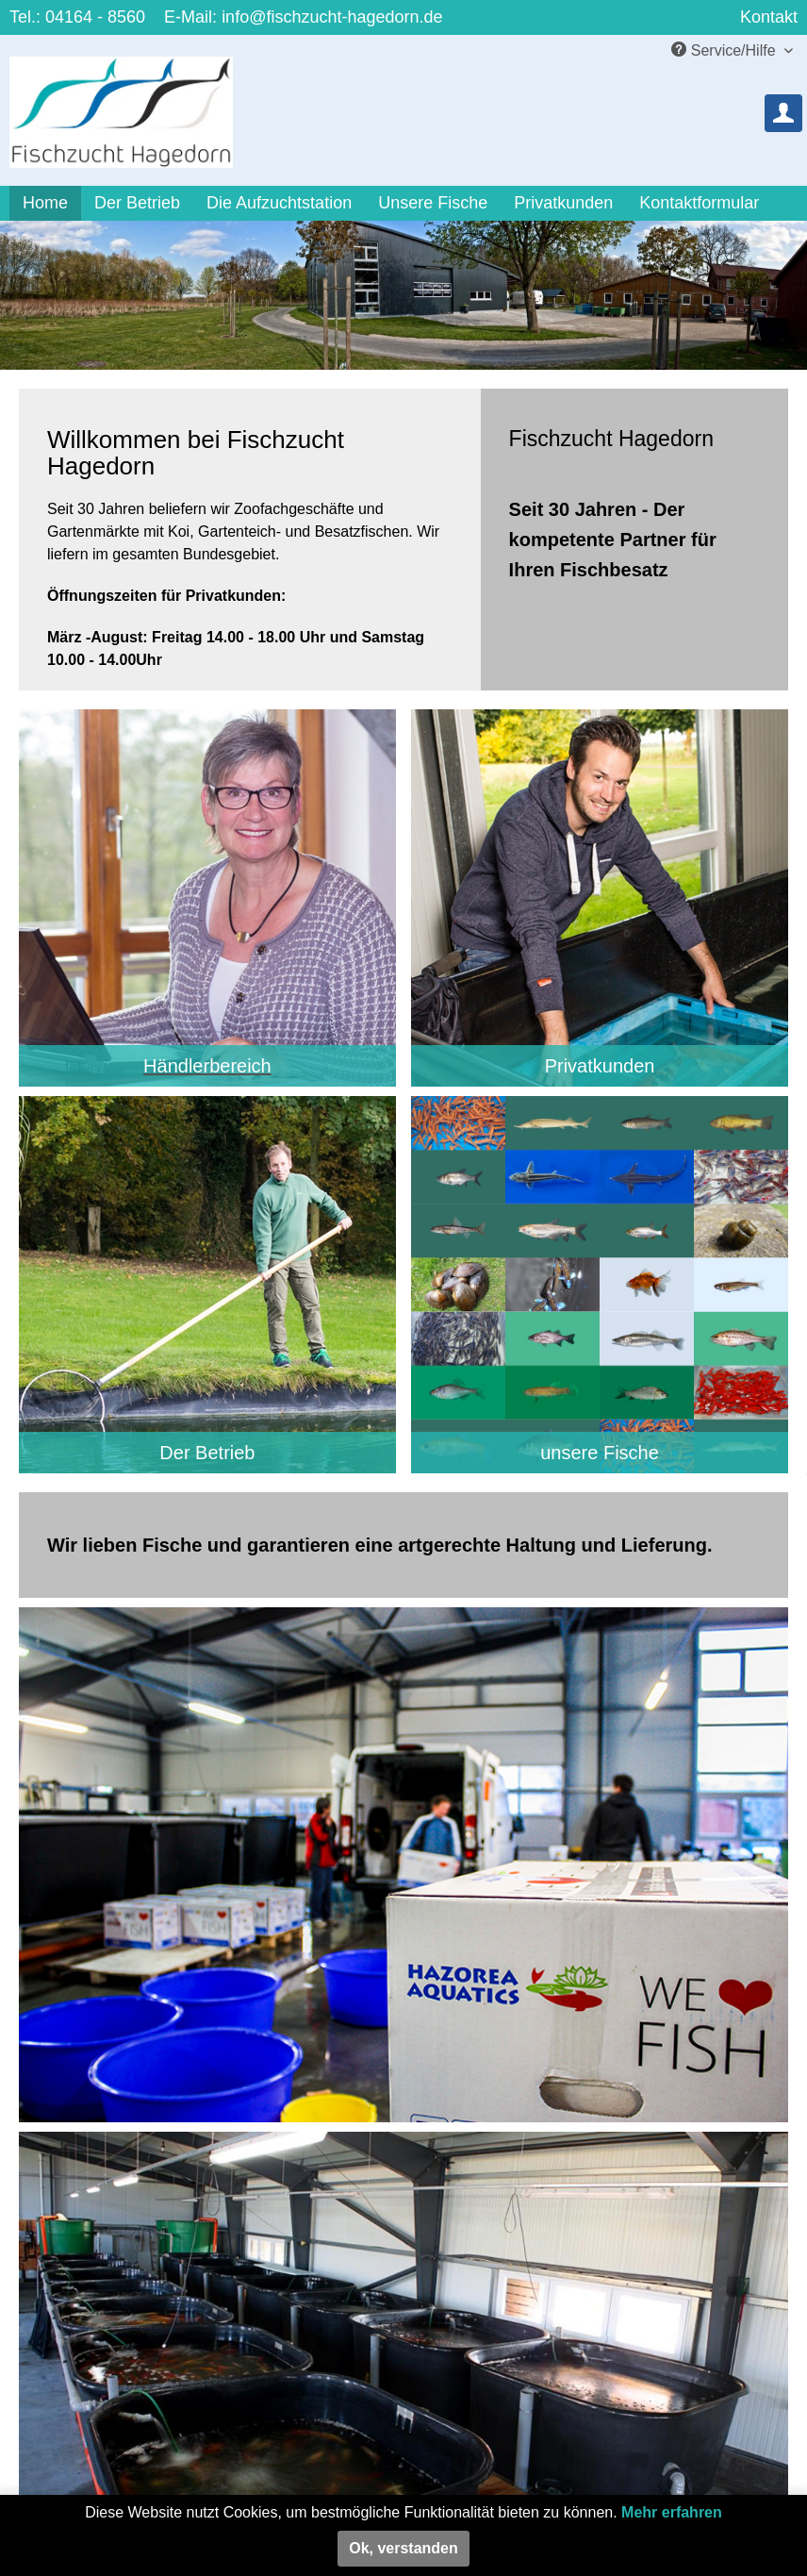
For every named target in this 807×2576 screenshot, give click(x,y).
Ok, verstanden (403, 2548)
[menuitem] (783, 113)
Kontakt (769, 17)
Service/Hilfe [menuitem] (725, 50)
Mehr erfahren (671, 2512)
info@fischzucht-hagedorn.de (332, 17)
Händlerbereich (207, 1065)
